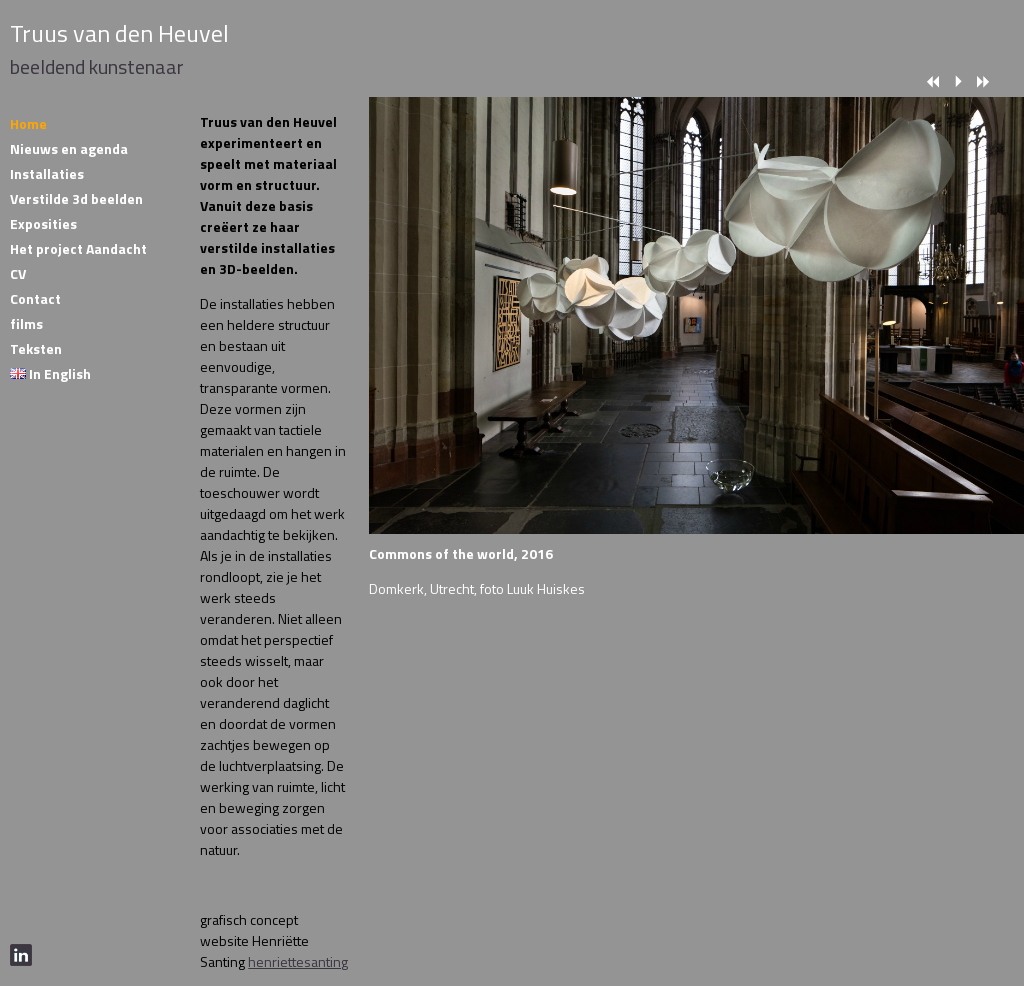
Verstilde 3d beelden (76, 198)
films (26, 323)
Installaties (47, 173)
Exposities (43, 223)
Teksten (36, 348)
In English (50, 373)
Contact (35, 298)
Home (28, 123)
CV (18, 273)
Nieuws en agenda (69, 148)
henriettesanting (298, 961)
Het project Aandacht (78, 248)
